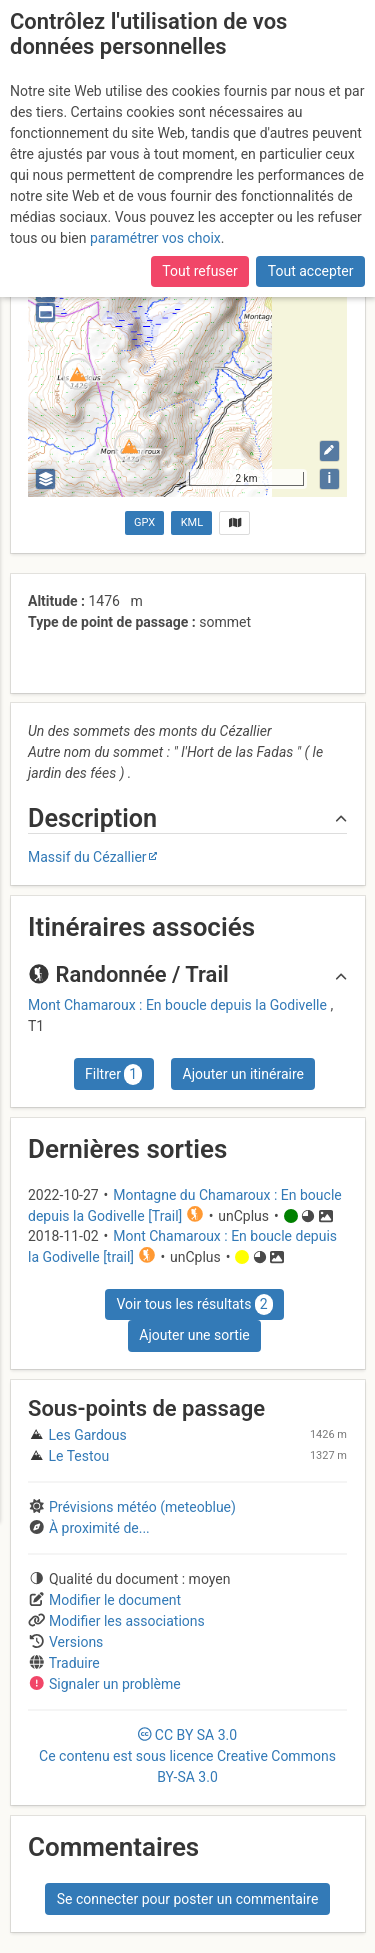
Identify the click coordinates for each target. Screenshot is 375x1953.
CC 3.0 (187, 1756)
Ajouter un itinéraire (243, 1074)
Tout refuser (199, 271)
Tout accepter (311, 271)
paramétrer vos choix (155, 238)
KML (192, 522)
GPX (144, 522)
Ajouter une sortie (194, 1335)
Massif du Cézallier (87, 857)
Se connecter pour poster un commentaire (188, 1899)
